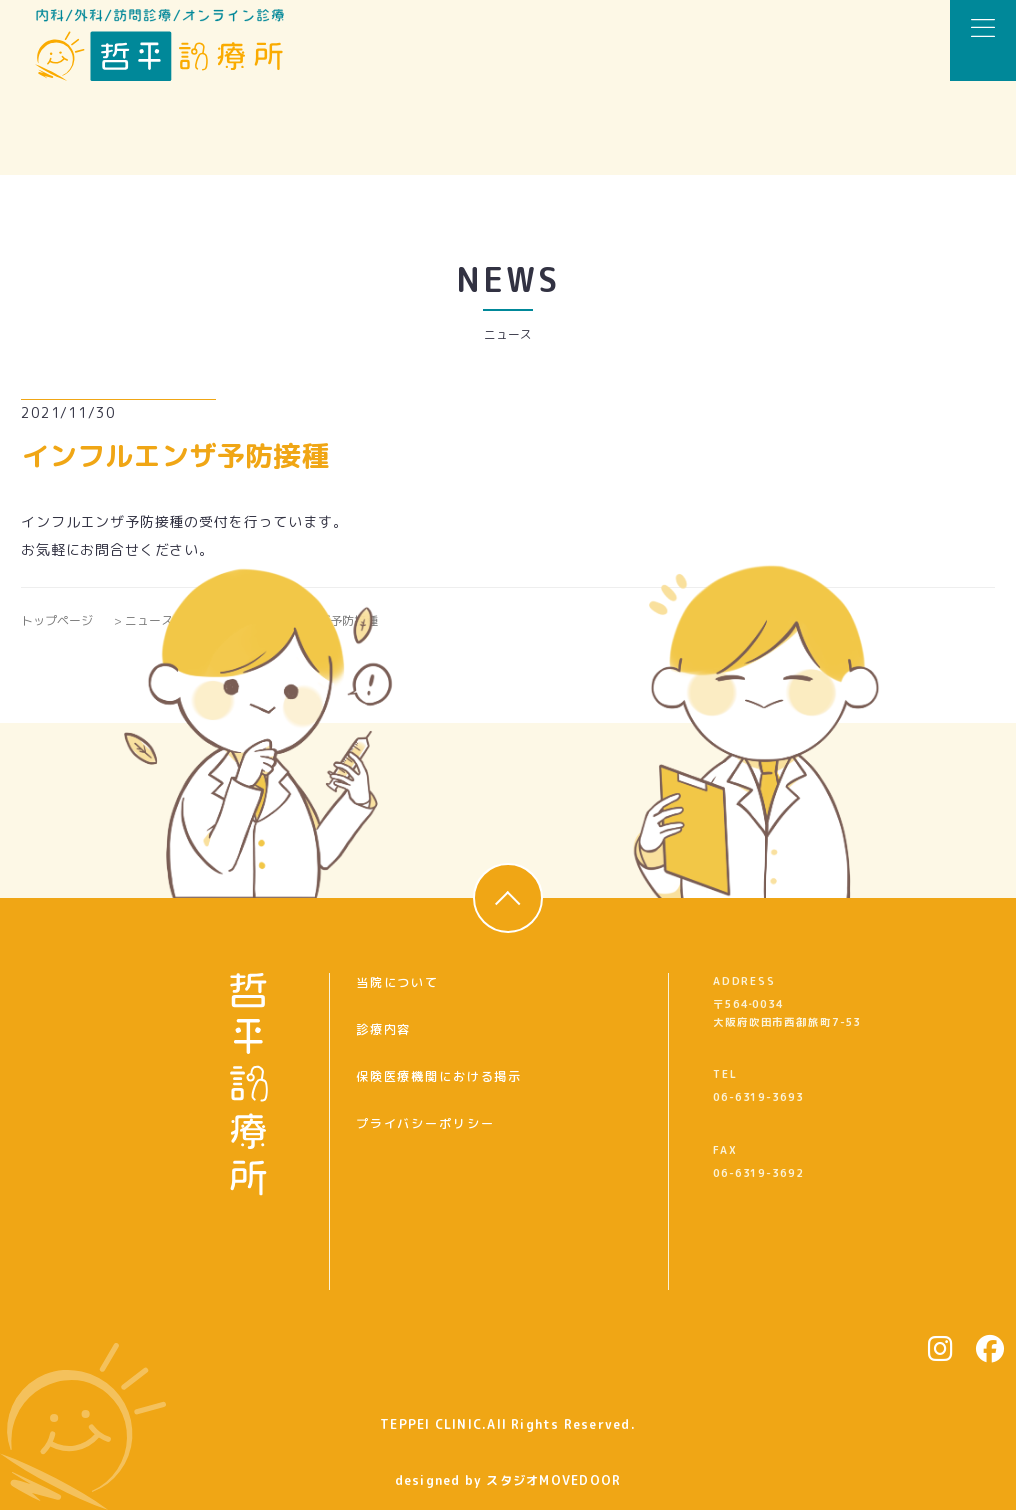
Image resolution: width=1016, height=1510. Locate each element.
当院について (397, 982)
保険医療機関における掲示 (439, 1076)
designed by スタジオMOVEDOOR (508, 1480)
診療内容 (383, 1029)
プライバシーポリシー (425, 1123)
